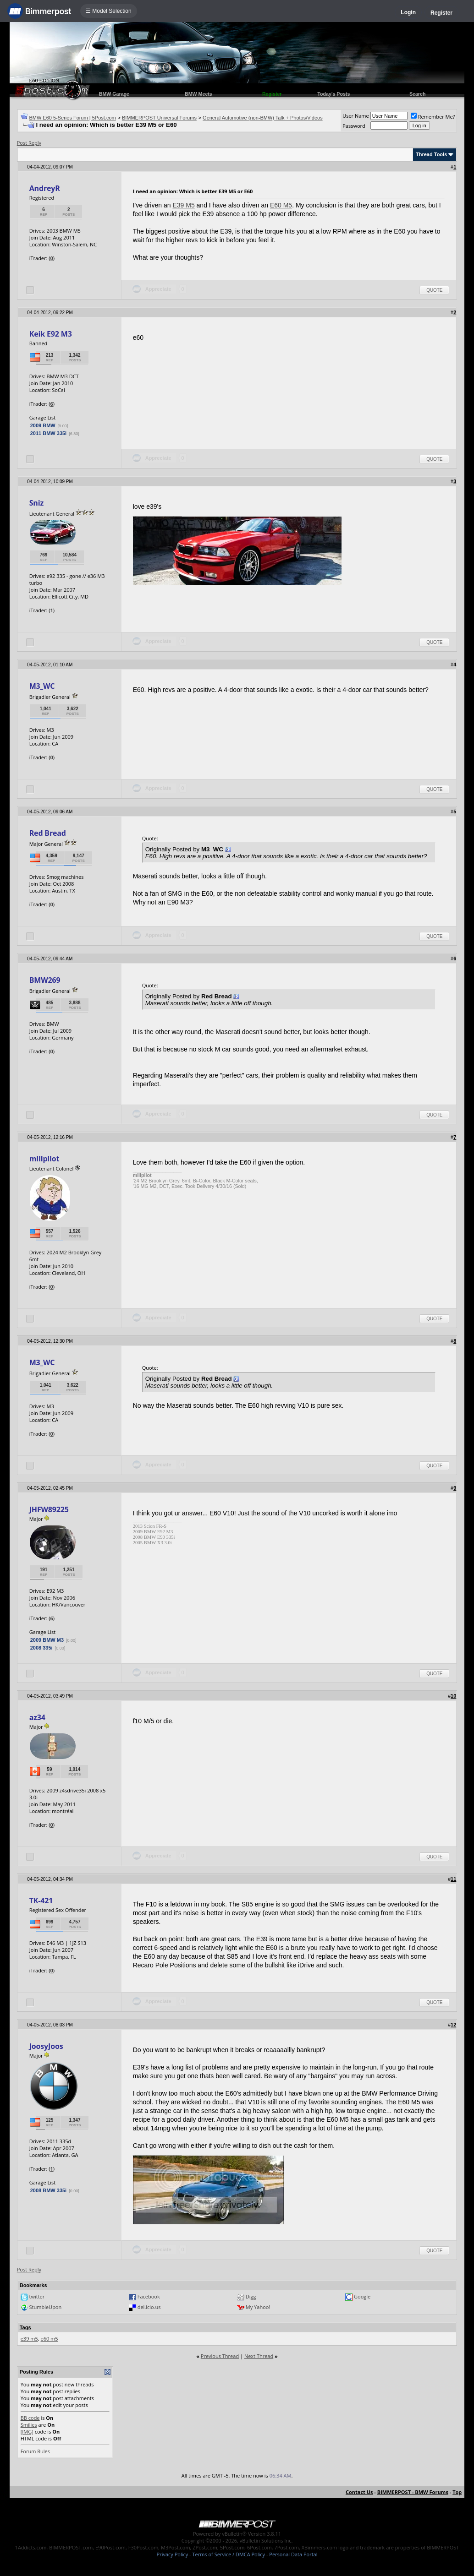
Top (457, 2492)
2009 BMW (42, 425)
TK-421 (41, 1900)
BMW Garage (114, 94)
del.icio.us (149, 2307)
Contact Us (359, 2492)
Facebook (149, 2296)
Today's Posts (333, 94)
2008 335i (41, 1647)
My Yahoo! (258, 2307)
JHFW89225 (49, 1509)
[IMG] (27, 2431)
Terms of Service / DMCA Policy (228, 2554)
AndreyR (44, 188)
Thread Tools (431, 154)
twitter (37, 2296)
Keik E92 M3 (50, 334)
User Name (355, 115)
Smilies (29, 2424)
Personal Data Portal (293, 2554)
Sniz (36, 503)
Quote (434, 290)
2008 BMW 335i (48, 2190)
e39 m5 (29, 2338)
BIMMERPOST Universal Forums (159, 117)
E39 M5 (183, 205)
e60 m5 (49, 2338)
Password (353, 125)
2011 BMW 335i (48, 433)
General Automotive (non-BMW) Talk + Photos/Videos (263, 117)
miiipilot (44, 1159)
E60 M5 (281, 205)
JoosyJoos (46, 2046)
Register (441, 13)
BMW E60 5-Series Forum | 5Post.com (72, 117)
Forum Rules (35, 2451)
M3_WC (42, 686)
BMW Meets (198, 94)
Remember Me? (433, 116)
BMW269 (45, 980)
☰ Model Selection (109, 11)
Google (362, 2296)
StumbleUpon (45, 2307)
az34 (37, 1717)
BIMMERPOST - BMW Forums (412, 2492)
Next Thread (258, 2356)
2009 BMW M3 (47, 1640)
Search (417, 94)
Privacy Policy (172, 2554)
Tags (25, 2327)
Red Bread (47, 833)
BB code (30, 2417)
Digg (251, 2296)
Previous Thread (220, 2356)
